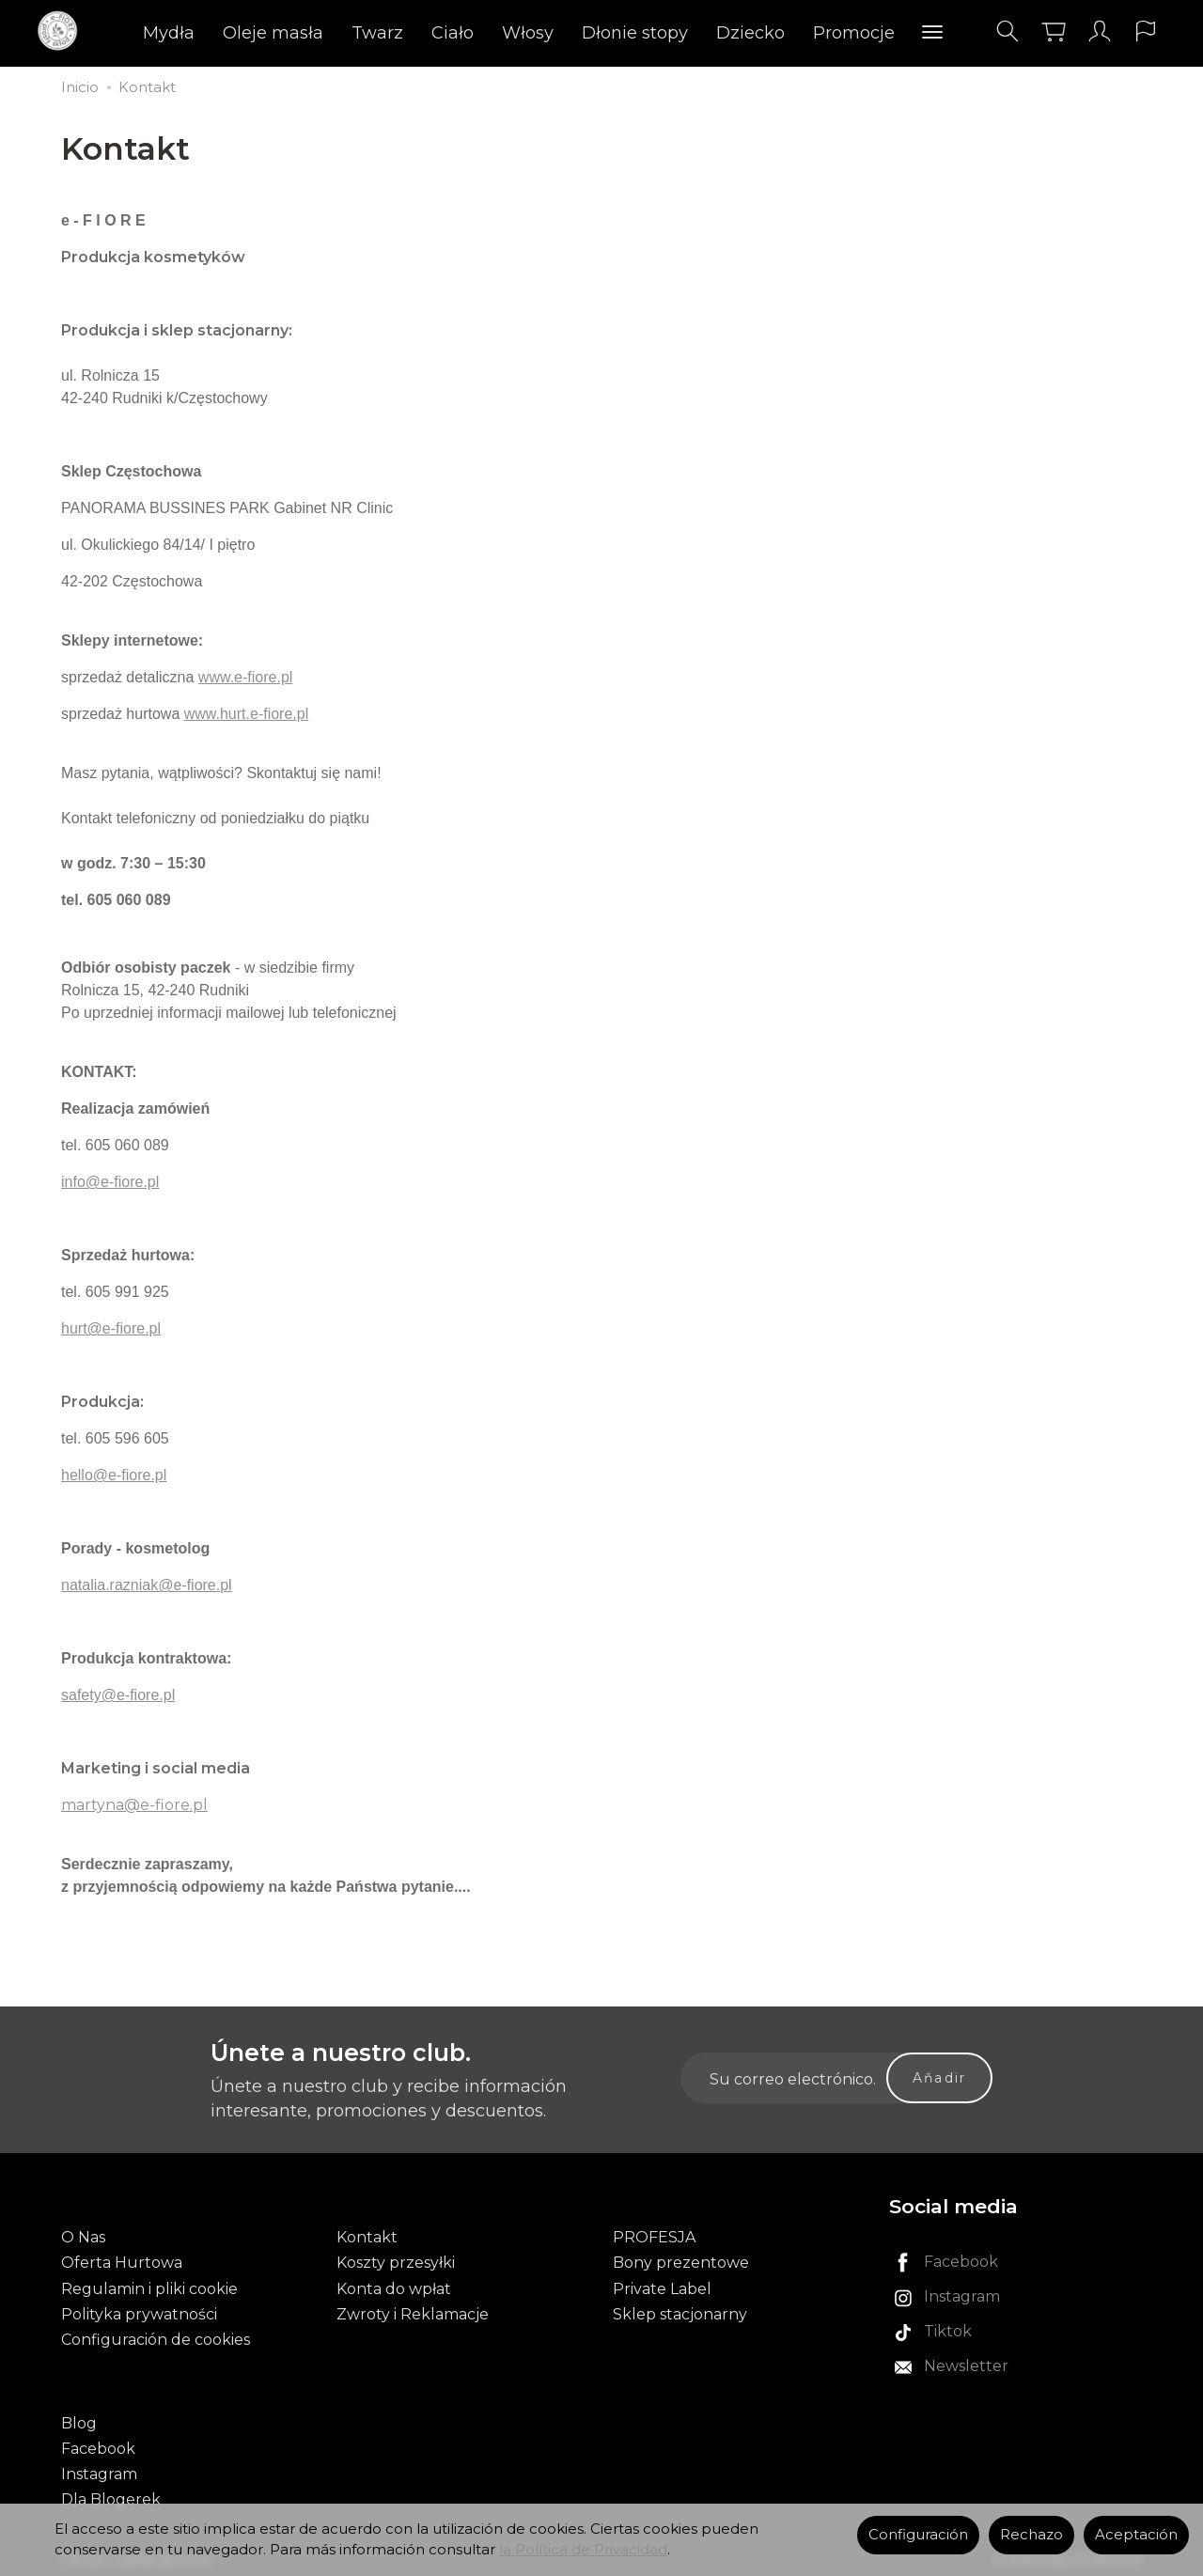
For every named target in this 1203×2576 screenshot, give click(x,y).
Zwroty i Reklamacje (412, 2312)
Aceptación (1136, 2534)
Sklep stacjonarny (680, 2312)
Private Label (662, 2287)
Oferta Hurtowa (121, 2262)
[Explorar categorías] (932, 32)
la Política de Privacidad (583, 2549)
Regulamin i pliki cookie (149, 2287)
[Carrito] (1052, 31)
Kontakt (367, 2236)
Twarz (377, 33)
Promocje (854, 33)
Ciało (452, 33)
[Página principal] (63, 31)
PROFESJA (654, 2236)
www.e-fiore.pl (245, 677)
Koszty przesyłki (395, 2262)
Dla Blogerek (111, 2497)
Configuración (918, 2534)
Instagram (99, 2471)
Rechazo (1031, 2534)
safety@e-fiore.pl (118, 1695)
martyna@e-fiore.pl (134, 1805)
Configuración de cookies (155, 2338)
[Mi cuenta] (1098, 31)
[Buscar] (1006, 31)
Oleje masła (273, 33)
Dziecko (750, 33)
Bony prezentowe (681, 2262)
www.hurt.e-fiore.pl (246, 714)
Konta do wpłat (393, 2287)
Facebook (98, 2446)
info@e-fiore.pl (110, 1182)
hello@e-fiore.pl (113, 1475)
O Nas (83, 2236)
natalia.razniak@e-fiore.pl (146, 1585)
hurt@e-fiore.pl (111, 1328)
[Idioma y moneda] (1144, 31)
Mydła (169, 33)
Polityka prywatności (139, 2312)
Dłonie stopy (635, 33)
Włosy (528, 33)
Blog (79, 2420)
